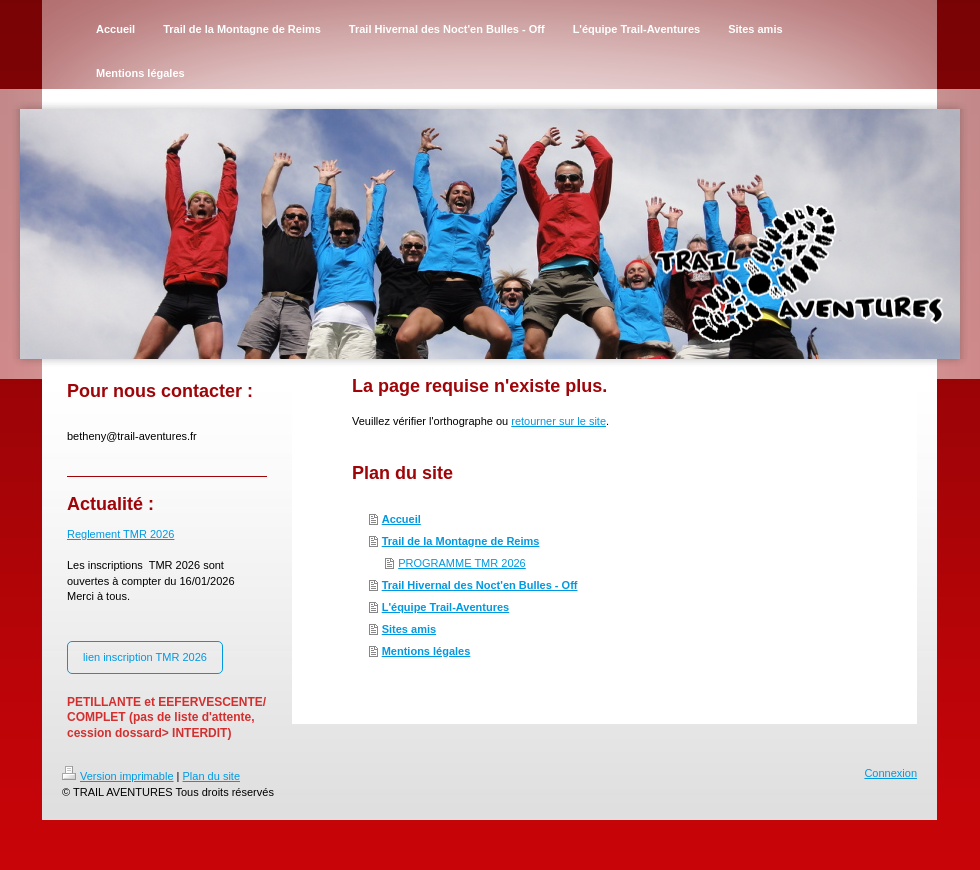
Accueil (401, 519)
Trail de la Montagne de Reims (461, 541)
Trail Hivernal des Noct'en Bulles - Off (480, 585)
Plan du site (211, 776)
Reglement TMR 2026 (120, 534)
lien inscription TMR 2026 (145, 657)
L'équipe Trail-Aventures (446, 607)
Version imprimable (118, 776)
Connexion (890, 773)
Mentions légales (426, 651)
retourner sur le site (558, 421)
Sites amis (409, 629)
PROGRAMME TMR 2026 (462, 563)
